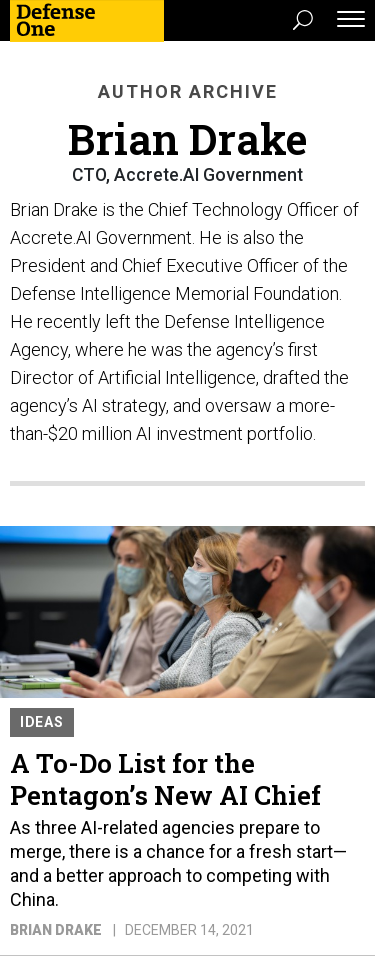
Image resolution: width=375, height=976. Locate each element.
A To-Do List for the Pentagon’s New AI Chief (165, 779)
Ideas (42, 722)
